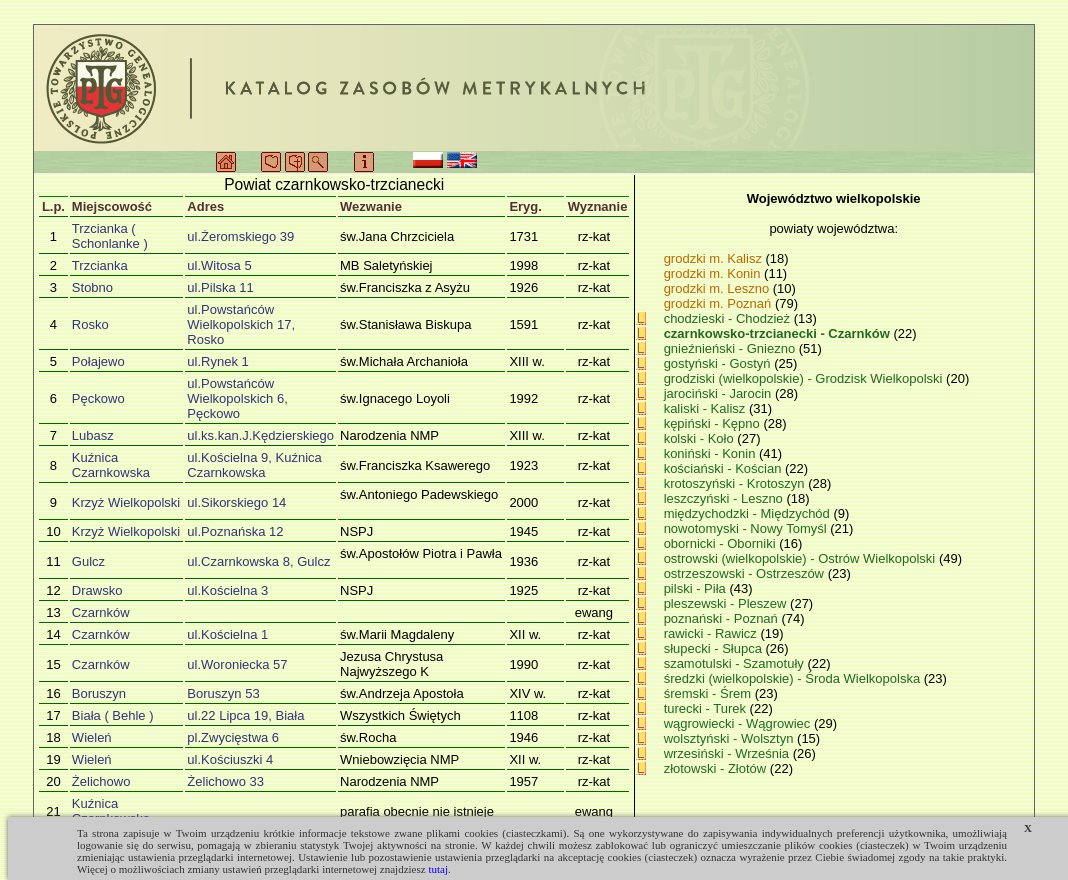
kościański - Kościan (724, 468)
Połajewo (98, 361)
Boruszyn (99, 693)
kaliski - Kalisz (706, 408)
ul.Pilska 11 (220, 287)
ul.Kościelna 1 (227, 634)
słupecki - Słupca (715, 648)
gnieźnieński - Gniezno (731, 348)
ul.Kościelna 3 (227, 590)
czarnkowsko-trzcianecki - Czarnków (779, 333)
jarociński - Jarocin (719, 393)
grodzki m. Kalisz (713, 258)
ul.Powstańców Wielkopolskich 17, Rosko (241, 324)
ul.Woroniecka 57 (237, 664)
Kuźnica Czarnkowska (111, 465)
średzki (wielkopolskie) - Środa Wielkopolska (794, 678)
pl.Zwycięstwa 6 (233, 737)
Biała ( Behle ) (113, 715)
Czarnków (101, 612)
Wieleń (92, 737)
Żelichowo (101, 781)
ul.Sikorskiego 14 (236, 502)
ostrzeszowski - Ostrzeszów (746, 573)
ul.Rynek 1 (217, 361)
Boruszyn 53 (223, 693)
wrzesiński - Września (728, 753)
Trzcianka (100, 265)
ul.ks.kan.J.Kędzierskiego (260, 435)
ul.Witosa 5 (219, 265)
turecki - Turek (707, 708)
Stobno (92, 287)
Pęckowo (98, 398)
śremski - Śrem (709, 693)
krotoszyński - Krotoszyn (736, 483)
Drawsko (97, 590)
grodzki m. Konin (712, 273)
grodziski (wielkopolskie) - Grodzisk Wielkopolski (805, 378)
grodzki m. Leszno (717, 288)
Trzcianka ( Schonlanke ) (110, 236)
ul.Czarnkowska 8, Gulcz (258, 561)
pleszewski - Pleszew (727, 603)
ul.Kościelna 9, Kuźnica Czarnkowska (254, 465)
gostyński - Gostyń (719, 363)
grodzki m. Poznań (718, 303)
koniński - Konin (711, 453)
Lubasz (93, 435)
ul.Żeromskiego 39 (240, 236)
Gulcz (88, 561)
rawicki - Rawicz (712, 633)
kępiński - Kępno (714, 423)
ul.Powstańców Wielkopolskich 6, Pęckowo (237, 398)
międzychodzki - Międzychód (749, 513)
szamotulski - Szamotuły (736, 663)
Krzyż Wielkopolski (126, 502)
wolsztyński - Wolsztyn (730, 738)
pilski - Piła (697, 588)
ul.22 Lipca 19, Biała (245, 715)
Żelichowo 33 (225, 781)
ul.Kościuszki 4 (230, 759)
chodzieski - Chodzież (729, 318)
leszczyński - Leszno (725, 498)
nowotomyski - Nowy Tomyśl (747, 528)
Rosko (90, 324)
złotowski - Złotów (717, 768)
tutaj (438, 869)
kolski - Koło (701, 438)
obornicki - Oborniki (722, 543)
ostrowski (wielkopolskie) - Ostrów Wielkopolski (801, 558)
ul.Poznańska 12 (235, 531)
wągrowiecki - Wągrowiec (739, 723)
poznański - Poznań (723, 618)
